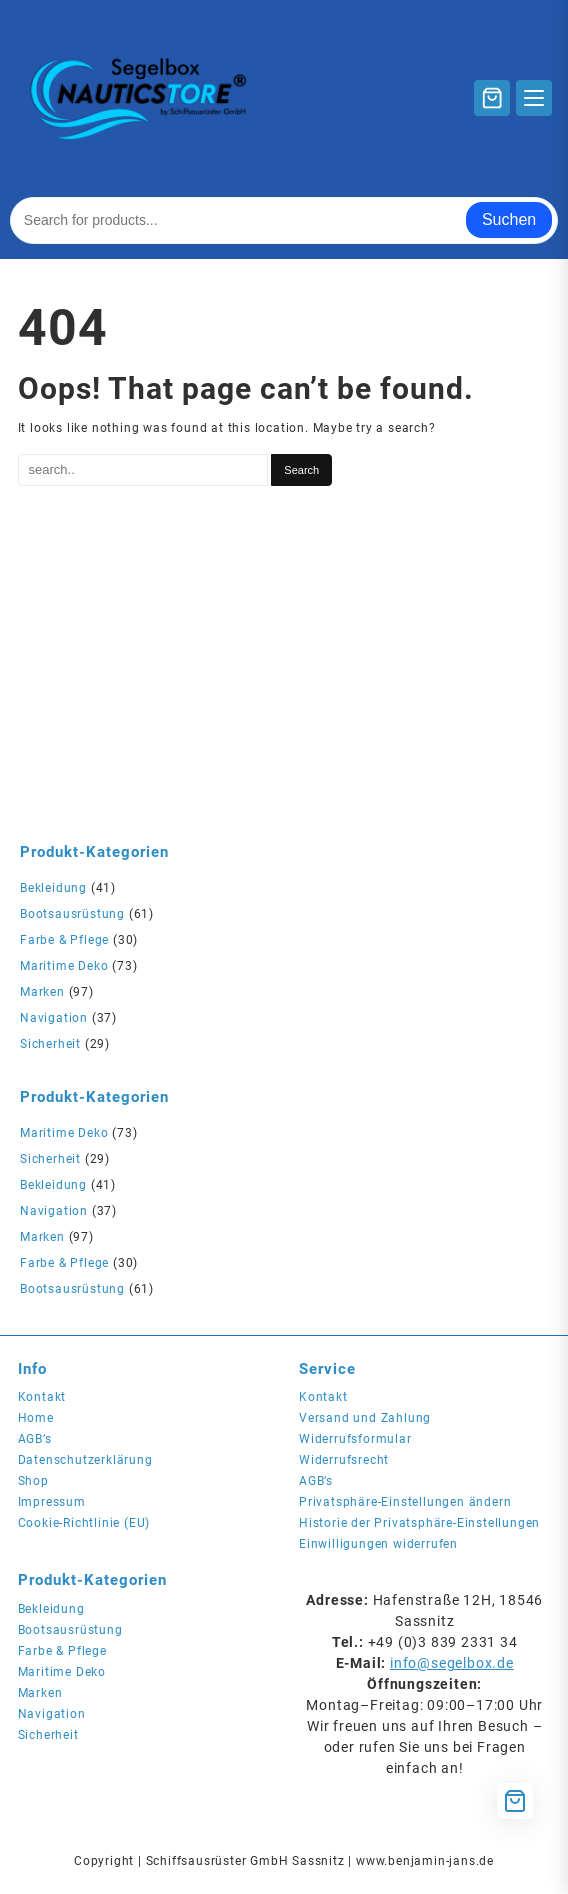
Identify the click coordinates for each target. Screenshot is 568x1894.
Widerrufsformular (355, 1439)
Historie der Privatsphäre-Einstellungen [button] (419, 1523)
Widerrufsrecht (344, 1460)
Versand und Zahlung (365, 1418)
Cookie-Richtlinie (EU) (84, 1523)
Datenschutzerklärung (85, 1460)
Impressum (52, 1502)
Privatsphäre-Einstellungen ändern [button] (405, 1502)
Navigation (54, 1018)
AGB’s (35, 1439)
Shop (33, 1481)
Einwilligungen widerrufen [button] (378, 1544)
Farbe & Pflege (64, 940)
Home (36, 1418)
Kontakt (42, 1397)
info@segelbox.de (452, 1663)
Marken (42, 992)
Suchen (509, 219)
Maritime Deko (64, 966)
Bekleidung (53, 888)
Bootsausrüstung (72, 914)
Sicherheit (50, 1044)
